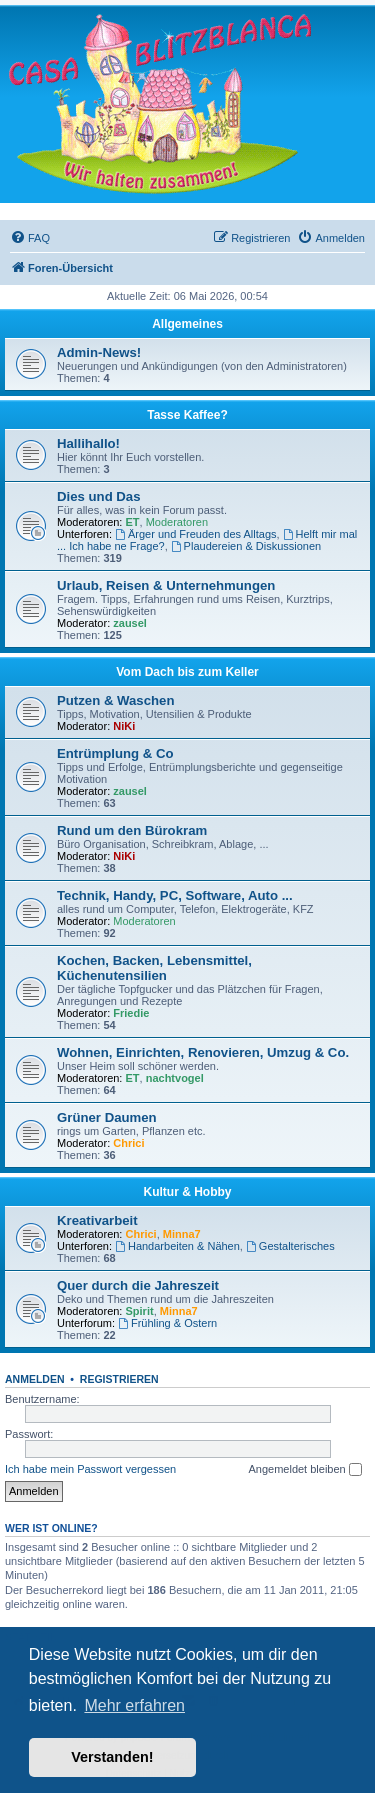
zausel (130, 623)
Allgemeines (187, 324)
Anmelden (35, 1379)
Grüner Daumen (107, 1117)
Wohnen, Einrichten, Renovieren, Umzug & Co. (203, 1052)
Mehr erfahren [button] (134, 1705)
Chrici (128, 1143)
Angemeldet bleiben (304, 1470)
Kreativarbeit (97, 1220)
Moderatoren (177, 522)
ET (133, 522)
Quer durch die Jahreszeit (138, 1285)
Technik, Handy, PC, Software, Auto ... (175, 895)
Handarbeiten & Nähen (177, 1246)
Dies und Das (99, 496)
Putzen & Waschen (115, 700)
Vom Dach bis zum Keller (187, 672)
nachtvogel (175, 1078)
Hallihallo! (88, 443)
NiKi (124, 726)
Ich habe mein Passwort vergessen (90, 1469)
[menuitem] (30, 238)
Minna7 (182, 1234)
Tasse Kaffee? (187, 415)
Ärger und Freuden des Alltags (195, 534)
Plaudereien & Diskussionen (246, 546)
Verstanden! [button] (112, 1757)
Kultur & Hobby (188, 1192)
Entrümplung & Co (115, 753)
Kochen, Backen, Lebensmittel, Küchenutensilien (154, 968)
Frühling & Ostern (167, 1323)
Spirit (140, 1311)
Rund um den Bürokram (132, 830)
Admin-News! (99, 352)
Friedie (131, 1013)
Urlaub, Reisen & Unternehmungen (166, 585)
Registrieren (119, 1379)
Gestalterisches (290, 1246)
